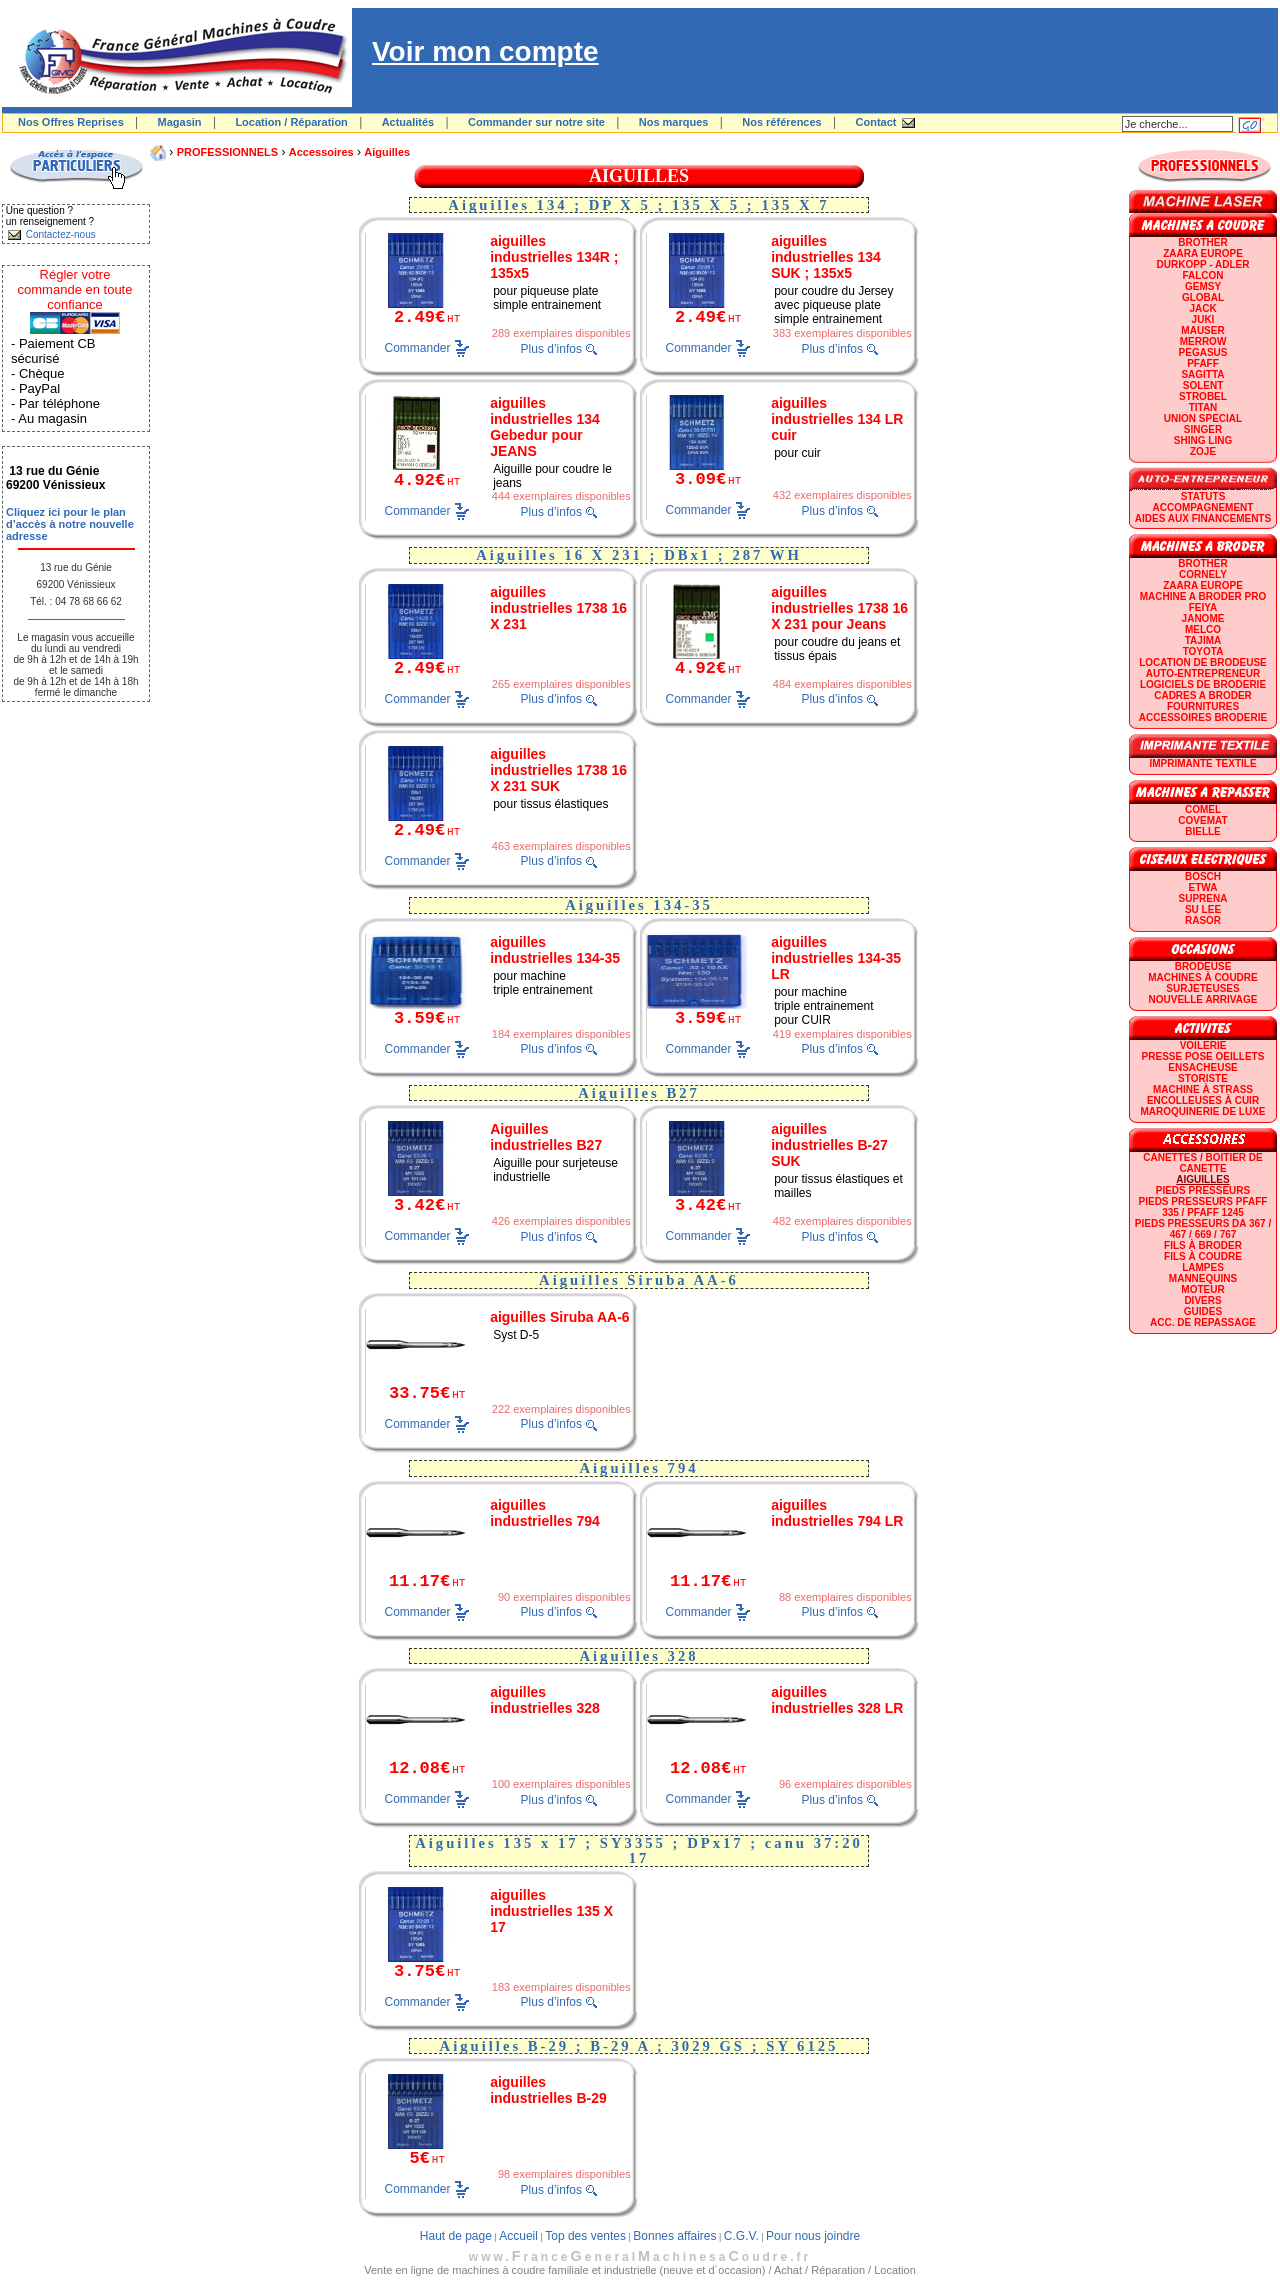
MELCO (1203, 629)
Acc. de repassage (1203, 1322)
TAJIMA (1203, 640)
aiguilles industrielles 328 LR (837, 1700)
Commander (418, 348)
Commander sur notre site (536, 122)
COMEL (1203, 809)
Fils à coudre (1203, 1256)
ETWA (1203, 887)
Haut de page (456, 2236)
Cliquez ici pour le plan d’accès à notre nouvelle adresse (70, 524)
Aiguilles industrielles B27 (546, 1137)
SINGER (1203, 429)
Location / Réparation (291, 122)
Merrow (1203, 341)
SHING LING (1203, 440)
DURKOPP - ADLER (1203, 264)
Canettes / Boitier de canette (1202, 1163)
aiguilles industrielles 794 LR (837, 1513)
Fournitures (1203, 706)
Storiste (1203, 1078)
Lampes (1203, 1267)
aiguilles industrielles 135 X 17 (551, 1911)
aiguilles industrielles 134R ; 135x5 (554, 257)
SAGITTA (1202, 374)
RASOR (1203, 920)
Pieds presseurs (1203, 1190)
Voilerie (1203, 1045)
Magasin (180, 122)
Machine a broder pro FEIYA (1203, 602)
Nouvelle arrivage (1203, 999)
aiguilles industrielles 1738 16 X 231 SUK (558, 770)
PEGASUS (1203, 352)
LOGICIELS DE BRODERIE (1203, 684)
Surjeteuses (1202, 988)
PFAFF (1203, 363)
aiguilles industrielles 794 (545, 1513)
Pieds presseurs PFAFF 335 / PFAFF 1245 (1203, 1207)
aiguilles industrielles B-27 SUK (829, 1145)
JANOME (1203, 618)
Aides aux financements (1203, 518)
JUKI (1203, 319)
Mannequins (1203, 1278)
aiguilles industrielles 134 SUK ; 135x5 (826, 257)
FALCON (1202, 275)
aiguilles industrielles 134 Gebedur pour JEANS (545, 427)
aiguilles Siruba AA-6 (560, 1317)
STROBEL (1203, 396)
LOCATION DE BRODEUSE (1203, 662)
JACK (1202, 308)
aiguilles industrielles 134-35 (555, 950)
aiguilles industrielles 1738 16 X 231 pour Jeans (839, 608)
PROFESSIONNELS (227, 152)
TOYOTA (1203, 651)
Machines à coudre (1202, 977)
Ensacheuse (1202, 1067)
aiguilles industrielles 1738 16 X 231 (558, 608)
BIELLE (1203, 831)
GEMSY (1203, 286)
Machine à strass (1203, 1089)
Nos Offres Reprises (71, 122)
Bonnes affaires (674, 2236)
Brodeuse (1203, 966)
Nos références (782, 122)
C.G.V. (741, 2236)
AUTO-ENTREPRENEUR (1203, 673)
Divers (1202, 1300)
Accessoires (321, 152)
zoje (1203, 451)
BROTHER (1202, 242)
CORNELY (1203, 574)
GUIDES (1203, 1311)
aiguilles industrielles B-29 (548, 2090)
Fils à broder (1203, 1245)
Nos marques (674, 122)
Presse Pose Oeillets (1203, 1056)
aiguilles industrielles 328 (545, 1700)
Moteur (1202, 1289)
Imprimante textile (1202, 763)
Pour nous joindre (813, 2236)
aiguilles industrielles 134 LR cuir (837, 419)
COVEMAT (1202, 820)
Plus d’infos (551, 349)
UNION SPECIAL (1203, 418)
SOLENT (1203, 385)
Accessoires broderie (1203, 717)
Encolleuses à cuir (1203, 1100)
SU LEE (1203, 909)
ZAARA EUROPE (1203, 253)
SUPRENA (1203, 898)
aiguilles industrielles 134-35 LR (836, 958)
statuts (1203, 496)
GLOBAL (1203, 297)
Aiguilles (387, 152)
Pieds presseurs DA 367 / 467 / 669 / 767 (1203, 1229)
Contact (876, 122)
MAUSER (1202, 330)
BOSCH (1203, 876)
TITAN (1203, 407)
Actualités (408, 122)
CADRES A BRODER (1203, 695)
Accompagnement (1203, 507)
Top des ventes (585, 2236)
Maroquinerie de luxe (1202, 1111)
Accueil (518, 2236)
